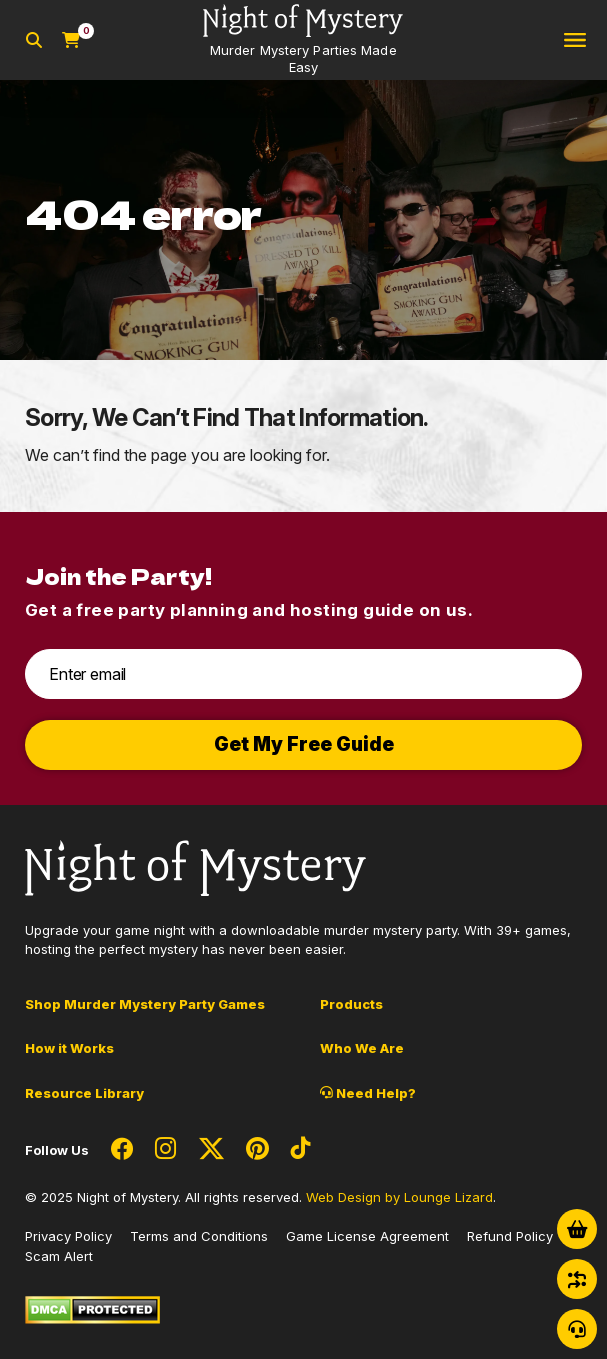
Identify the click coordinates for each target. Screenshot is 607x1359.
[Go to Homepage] (303, 40)
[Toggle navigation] (575, 40)
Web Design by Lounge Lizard (399, 1197)
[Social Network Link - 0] (122, 1150)
